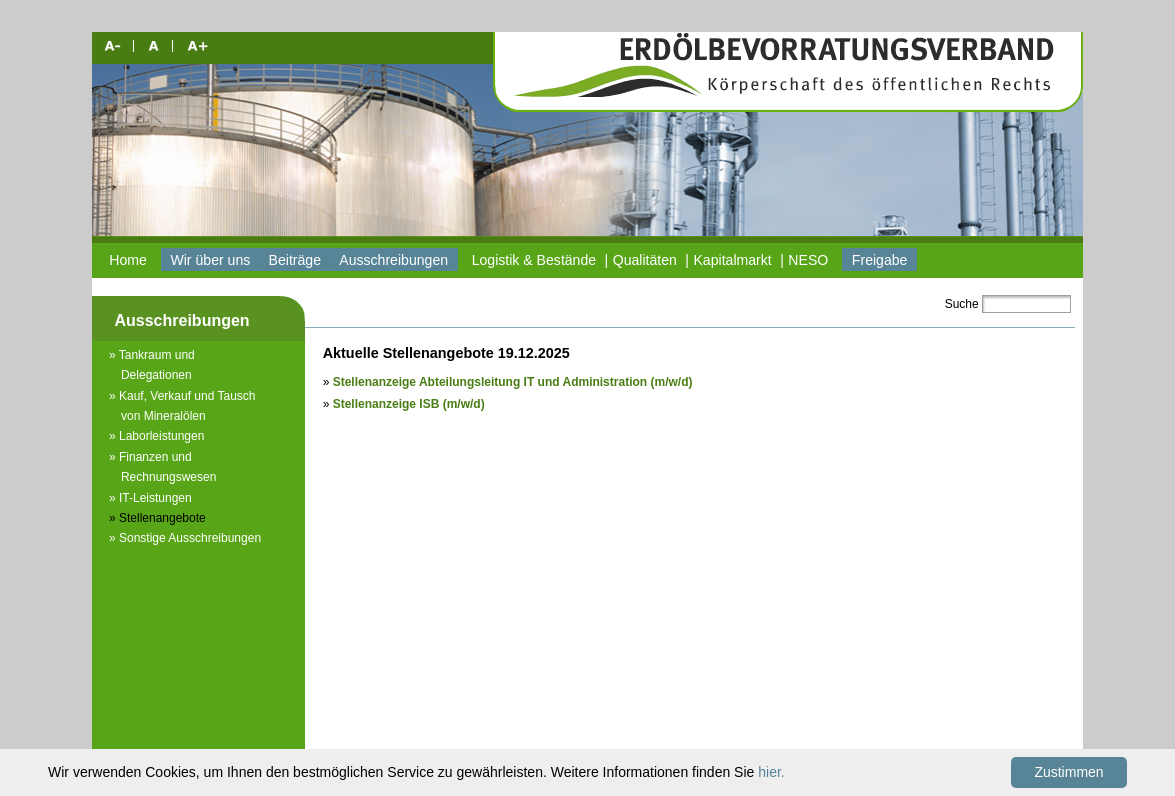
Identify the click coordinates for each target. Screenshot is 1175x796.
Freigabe (880, 260)
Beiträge (295, 260)
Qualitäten (645, 260)
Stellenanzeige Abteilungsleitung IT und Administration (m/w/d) (513, 382)
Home (128, 260)
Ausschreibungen (393, 260)
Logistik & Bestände (534, 260)
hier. (771, 772)
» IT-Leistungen (150, 498)
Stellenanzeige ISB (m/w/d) (409, 404)
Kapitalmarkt (732, 260)
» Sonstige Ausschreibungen (185, 538)
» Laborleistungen (156, 436)
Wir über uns (210, 260)
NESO (808, 260)
